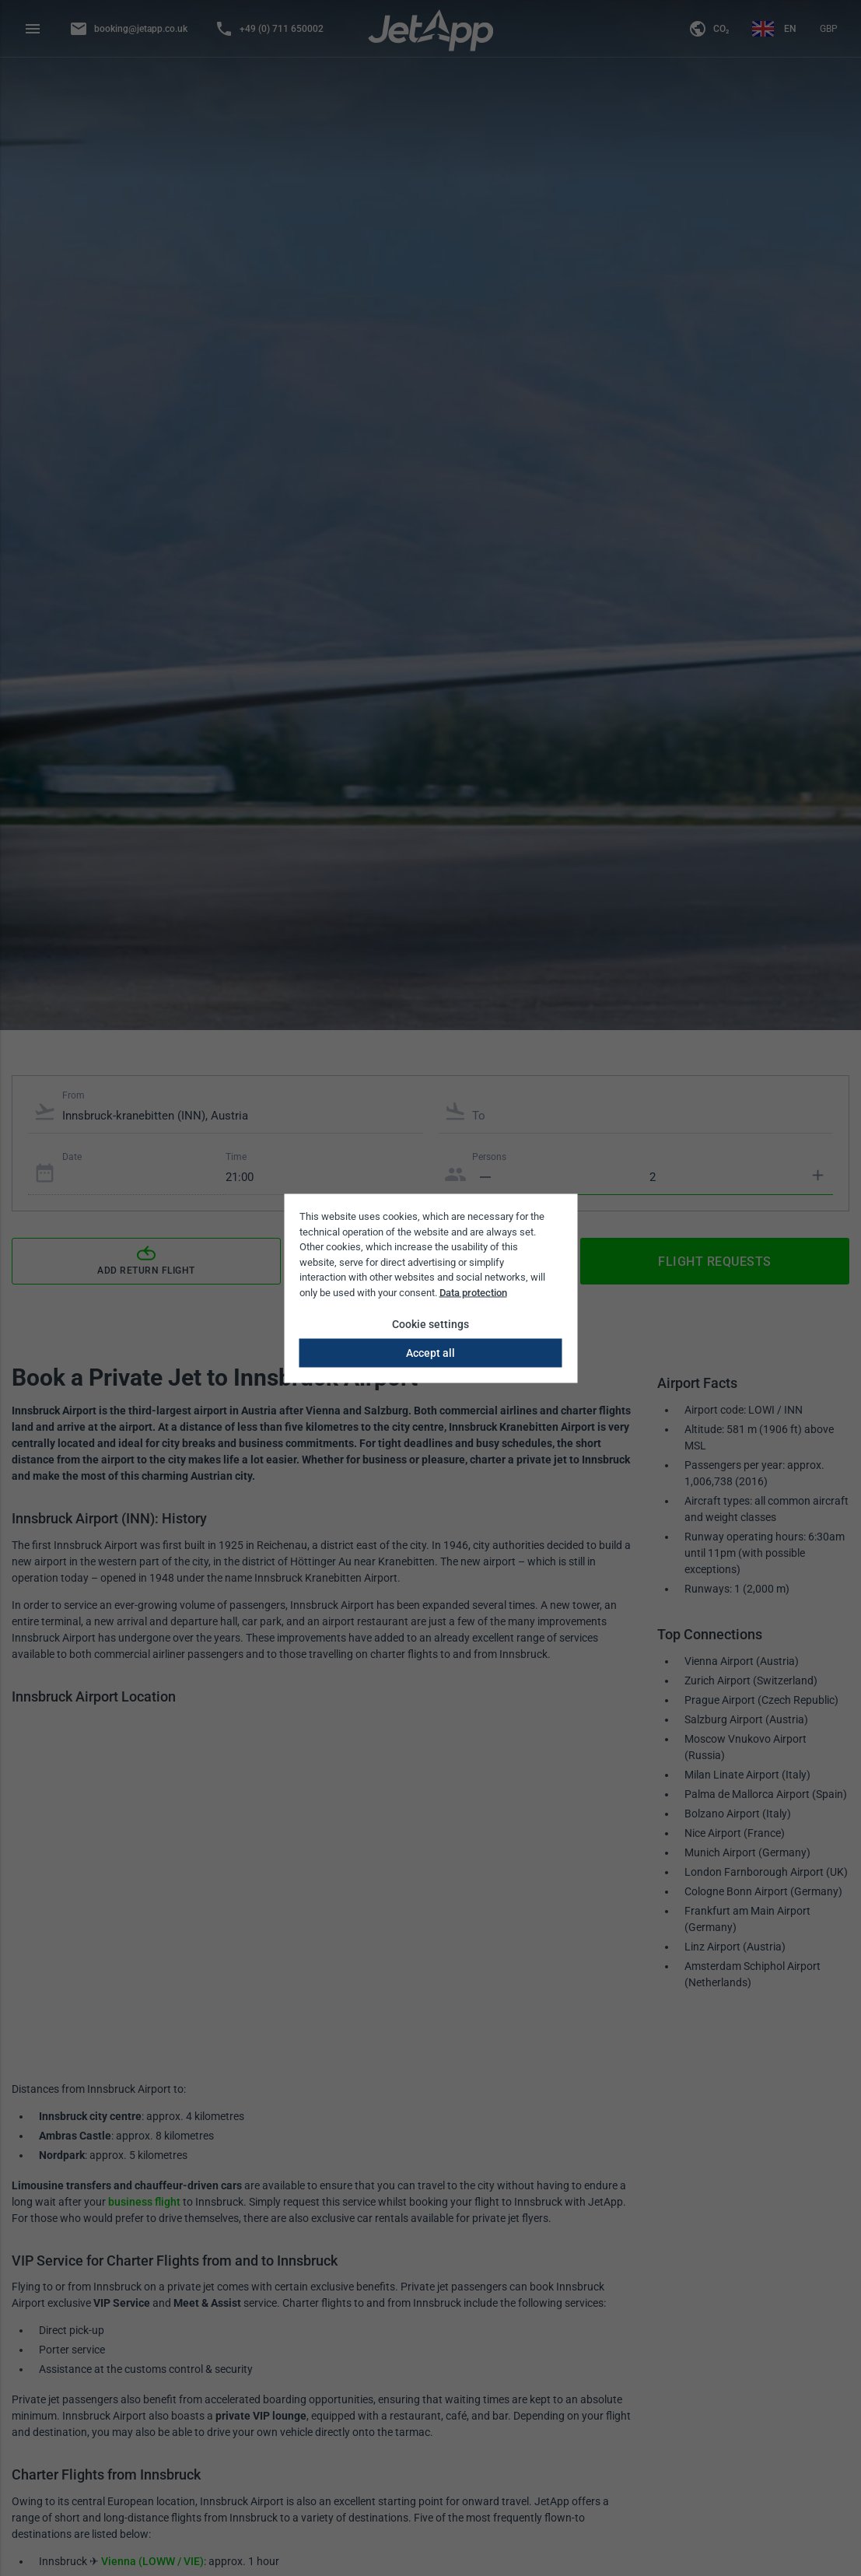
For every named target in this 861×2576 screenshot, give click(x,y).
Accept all (430, 1353)
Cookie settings (430, 1324)
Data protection (473, 1292)
